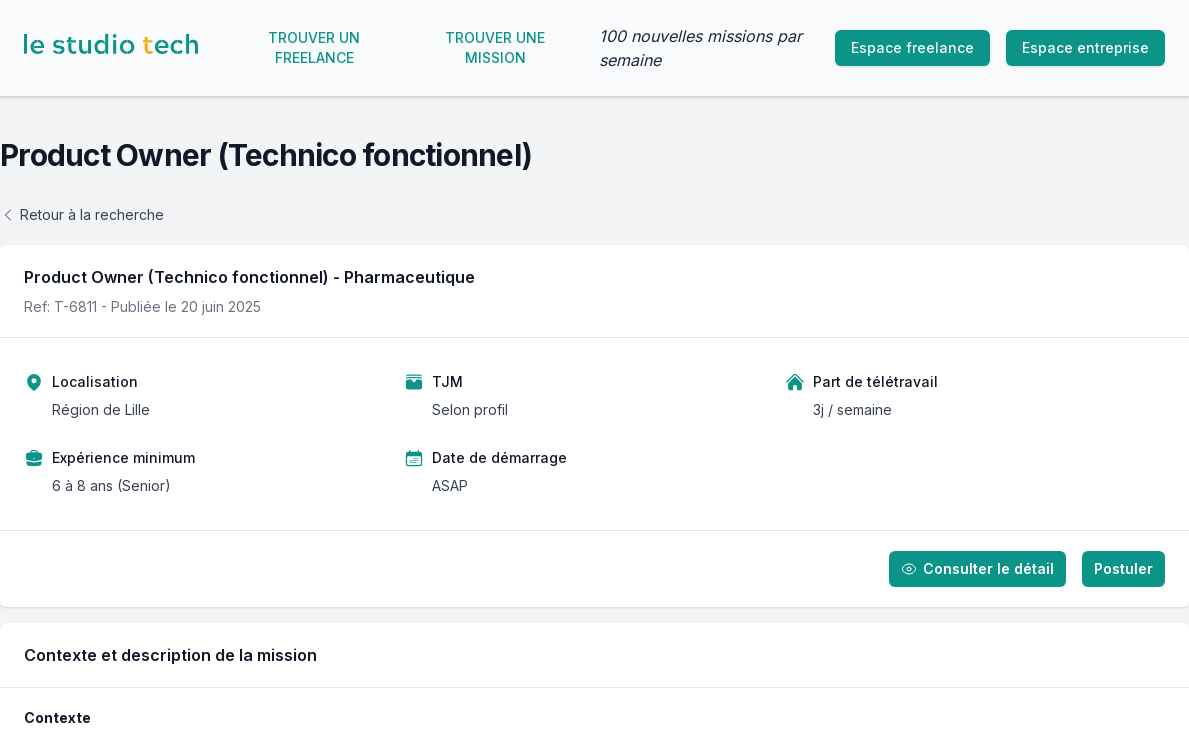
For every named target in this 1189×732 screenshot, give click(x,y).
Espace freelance (912, 47)
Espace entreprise (1085, 47)
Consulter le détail (977, 568)
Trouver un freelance (314, 47)
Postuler (1123, 568)
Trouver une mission (495, 47)
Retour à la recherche (82, 214)
